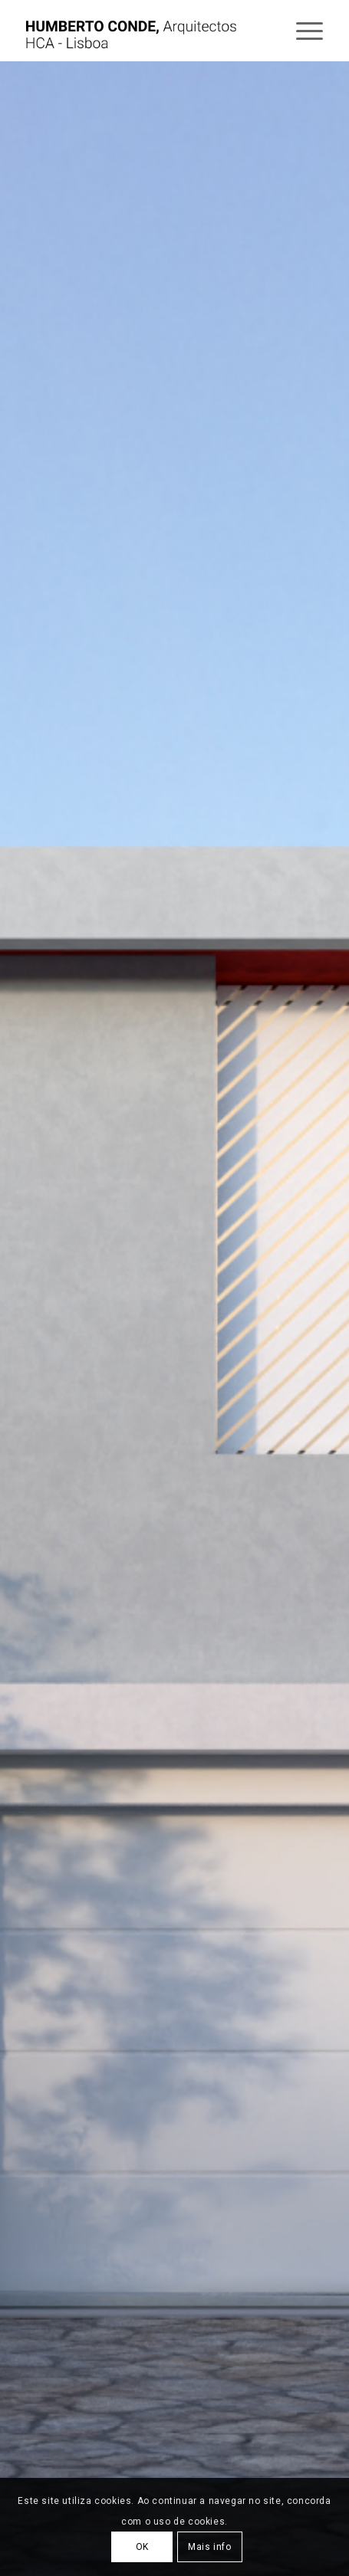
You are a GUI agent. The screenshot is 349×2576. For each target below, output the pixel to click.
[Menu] (302, 30)
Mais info (209, 2547)
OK (142, 2547)
